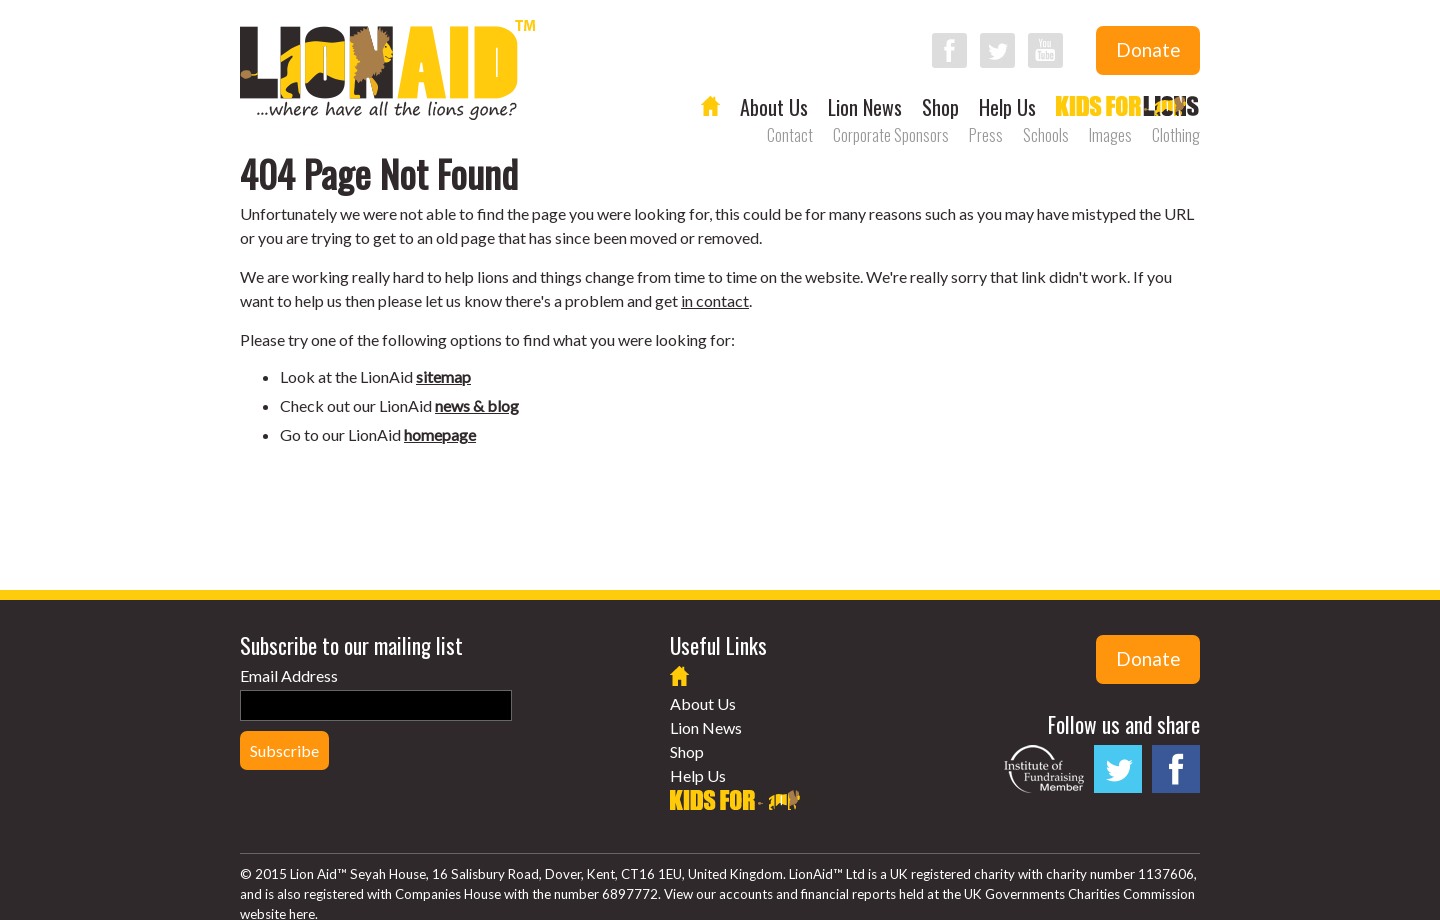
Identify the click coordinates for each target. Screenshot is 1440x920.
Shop (940, 107)
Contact (790, 135)
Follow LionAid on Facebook (949, 50)
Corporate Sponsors (891, 135)
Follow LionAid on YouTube (1045, 50)
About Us (774, 107)
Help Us (1007, 107)
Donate (1148, 50)
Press (986, 135)
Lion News (865, 107)
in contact (715, 300)
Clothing (1176, 135)
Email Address (289, 675)
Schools (1046, 135)
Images (1110, 135)
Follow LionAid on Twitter (997, 50)
